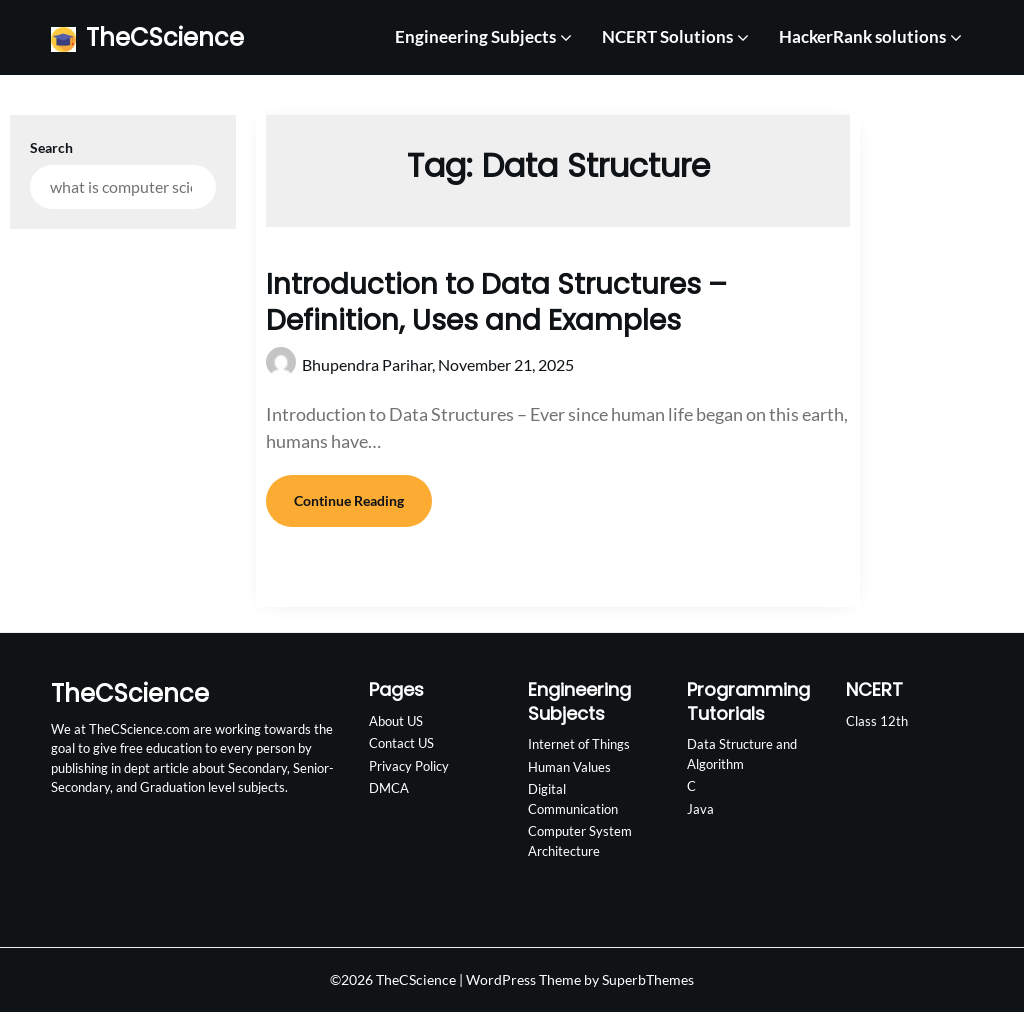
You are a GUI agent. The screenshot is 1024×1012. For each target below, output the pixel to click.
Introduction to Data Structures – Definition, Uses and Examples (496, 302)
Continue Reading (349, 500)
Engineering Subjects (475, 36)
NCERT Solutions (667, 36)
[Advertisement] (932, 390)
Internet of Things (579, 744)
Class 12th (877, 721)
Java (700, 809)
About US (396, 721)
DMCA (389, 788)
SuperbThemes (648, 979)
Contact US (401, 743)
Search (51, 147)
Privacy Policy (409, 766)
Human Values (569, 767)
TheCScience (165, 37)
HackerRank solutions (862, 36)
